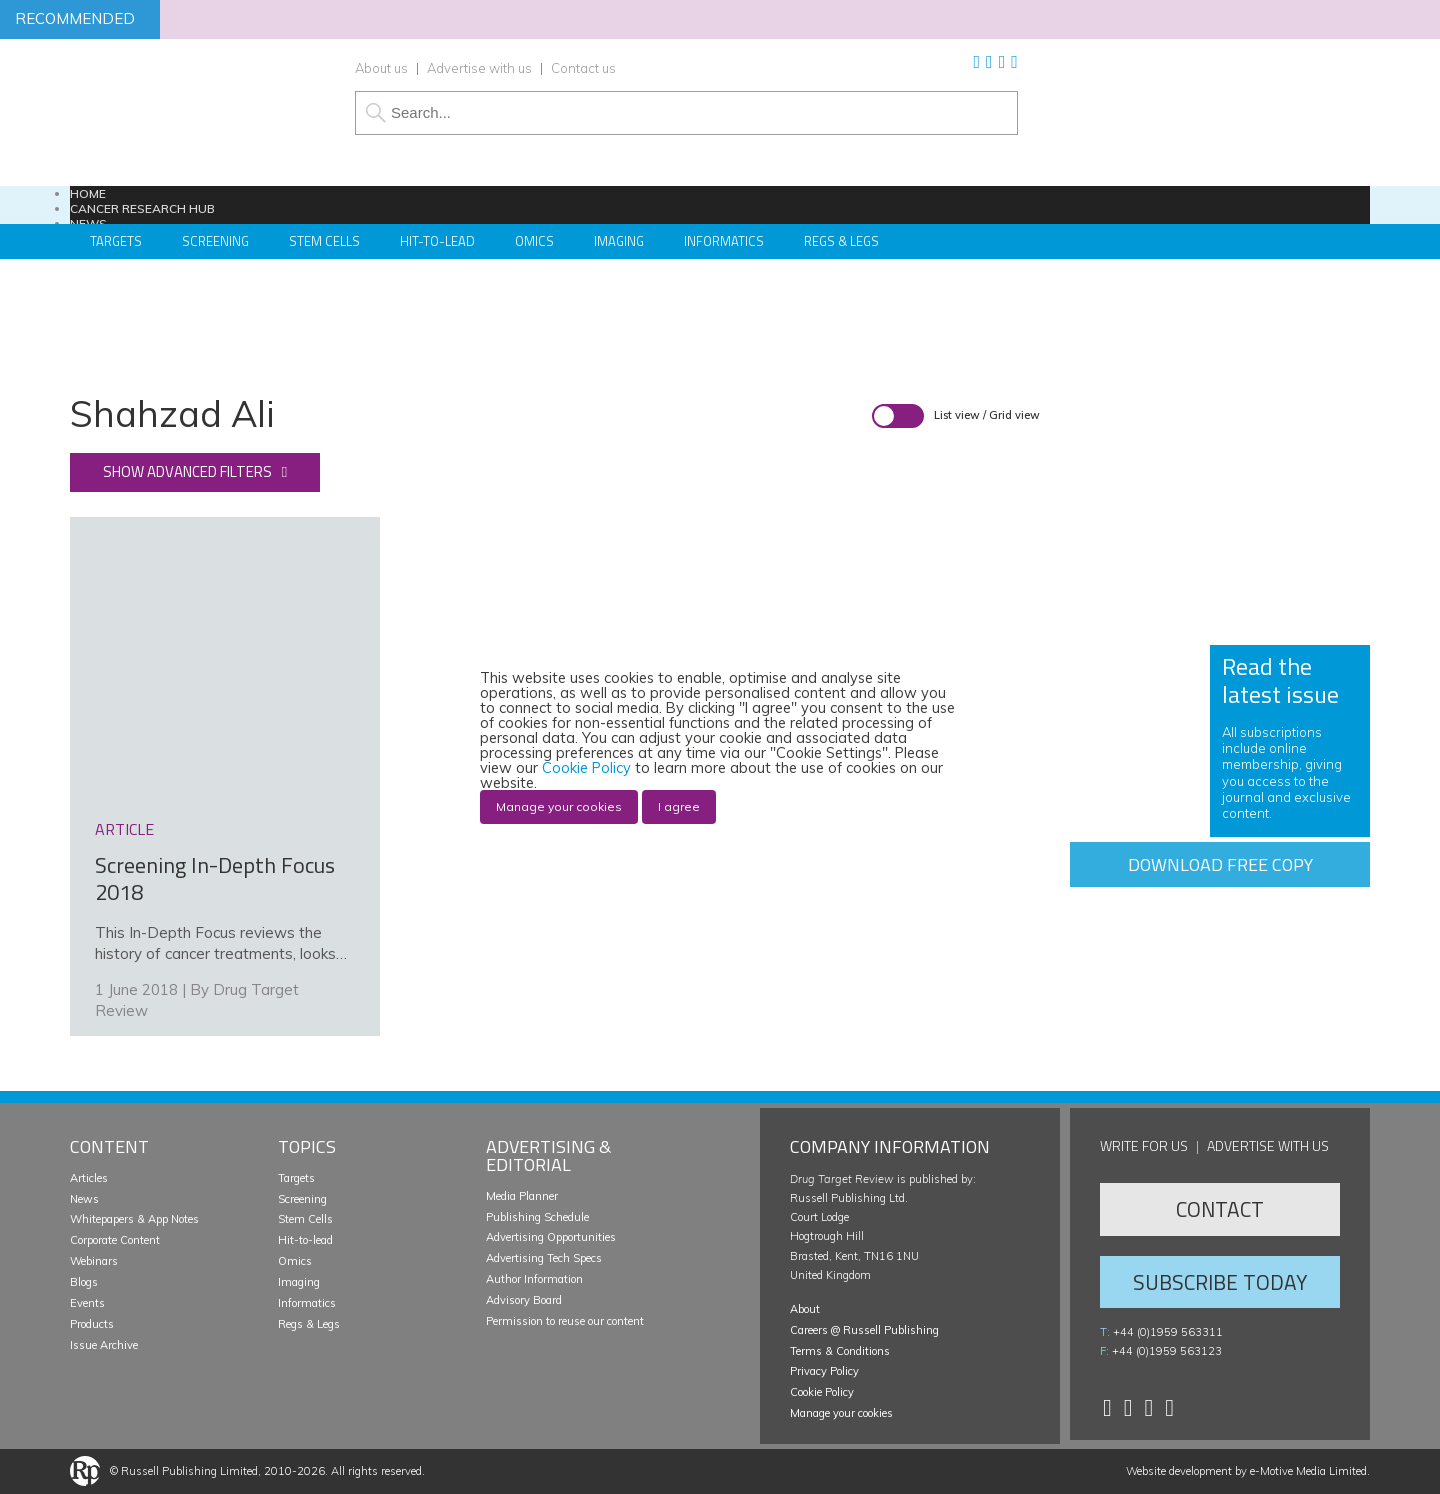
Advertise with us (479, 68)
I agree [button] (679, 806)
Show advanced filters (187, 471)
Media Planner (522, 1196)
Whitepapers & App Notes (134, 1219)
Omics (534, 241)
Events (87, 1303)
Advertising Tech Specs (544, 1258)
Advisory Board (524, 1300)
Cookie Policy (822, 1392)
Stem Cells (324, 241)
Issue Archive (104, 1345)
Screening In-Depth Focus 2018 (215, 879)
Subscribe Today (1220, 1282)
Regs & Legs (841, 241)
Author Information (534, 1279)
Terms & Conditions (840, 1351)
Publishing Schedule (537, 1217)
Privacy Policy (824, 1371)
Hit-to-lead (305, 1240)
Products (92, 1324)
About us (381, 68)
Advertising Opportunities (551, 1237)
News (84, 1199)
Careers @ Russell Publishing (864, 1330)
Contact (1220, 1209)
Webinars (94, 1261)
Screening (302, 1199)
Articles (89, 1178)
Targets (296, 1178)
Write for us (1144, 1145)
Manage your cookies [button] (841, 1413)
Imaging (619, 241)
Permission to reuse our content (565, 1321)
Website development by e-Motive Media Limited (1246, 1471)
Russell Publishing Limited (189, 1471)
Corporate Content (115, 1240)
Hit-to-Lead (437, 241)
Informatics (724, 241)
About (805, 1309)
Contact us (583, 68)
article (124, 829)
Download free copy (1220, 864)
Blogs (84, 1282)
